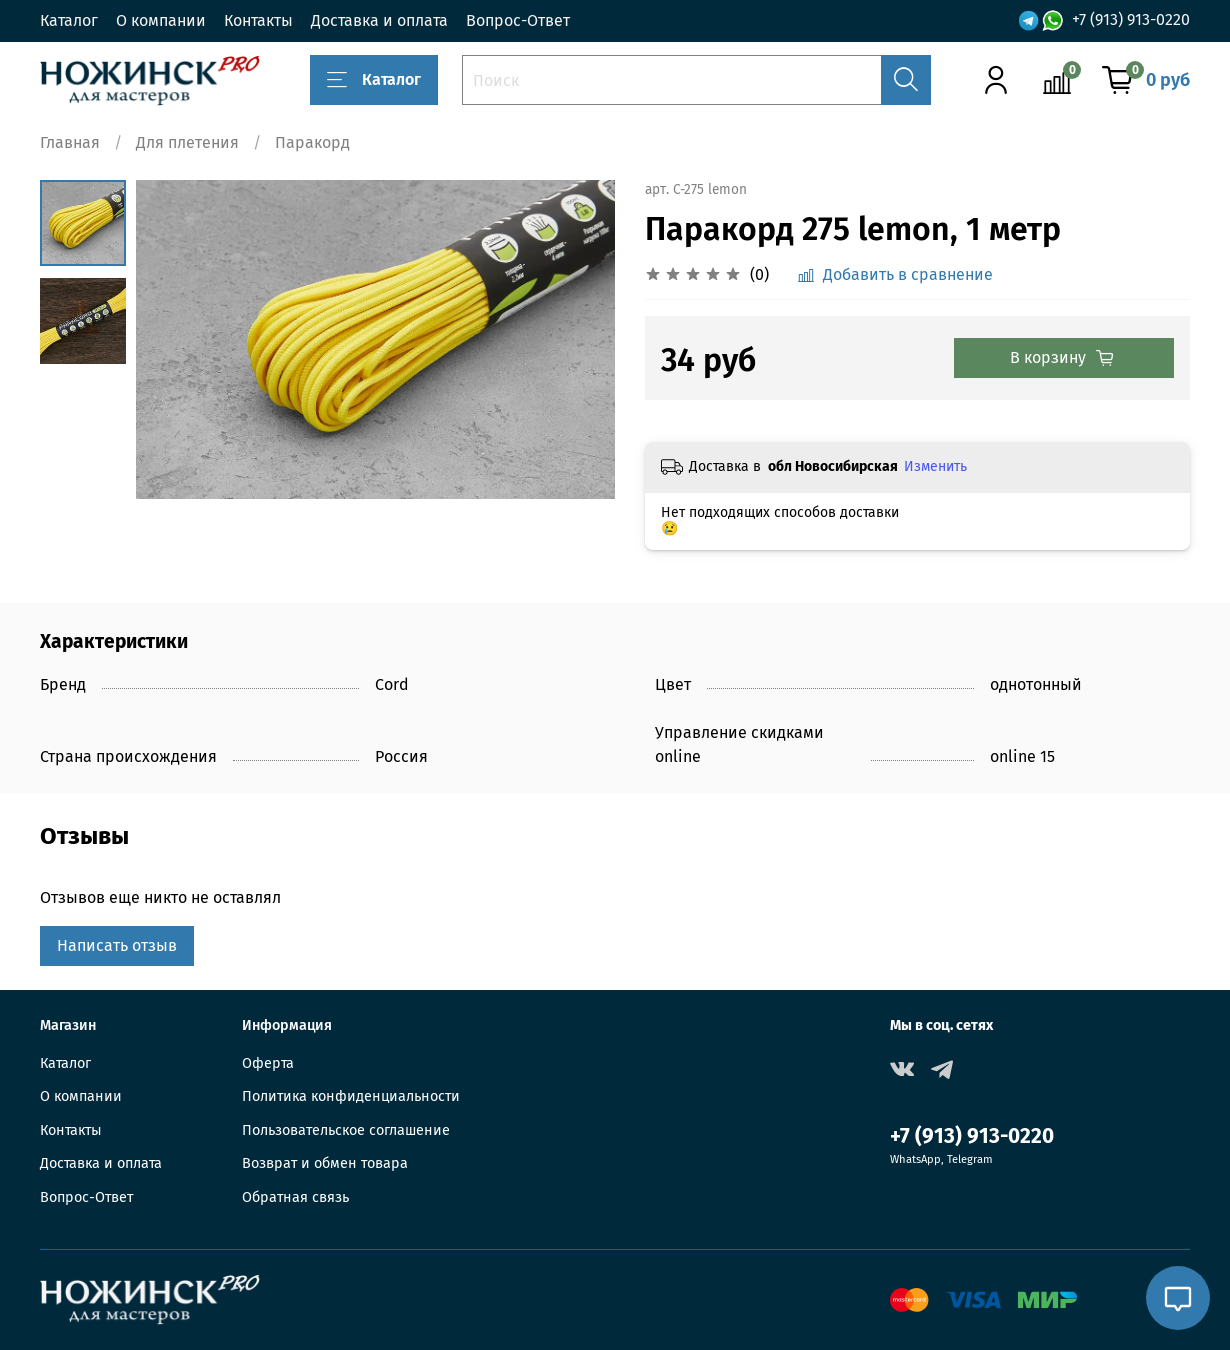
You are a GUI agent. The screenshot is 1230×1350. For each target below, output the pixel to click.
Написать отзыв (117, 945)
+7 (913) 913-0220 (1131, 19)
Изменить (935, 466)
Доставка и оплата (379, 20)
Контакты (258, 20)
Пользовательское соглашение (346, 1130)
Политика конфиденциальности (351, 1096)
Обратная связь (295, 1197)
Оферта (268, 1063)
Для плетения (187, 142)
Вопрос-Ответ (518, 20)
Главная (70, 142)
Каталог (69, 20)
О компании (161, 20)
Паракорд (312, 142)
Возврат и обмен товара (325, 1163)
